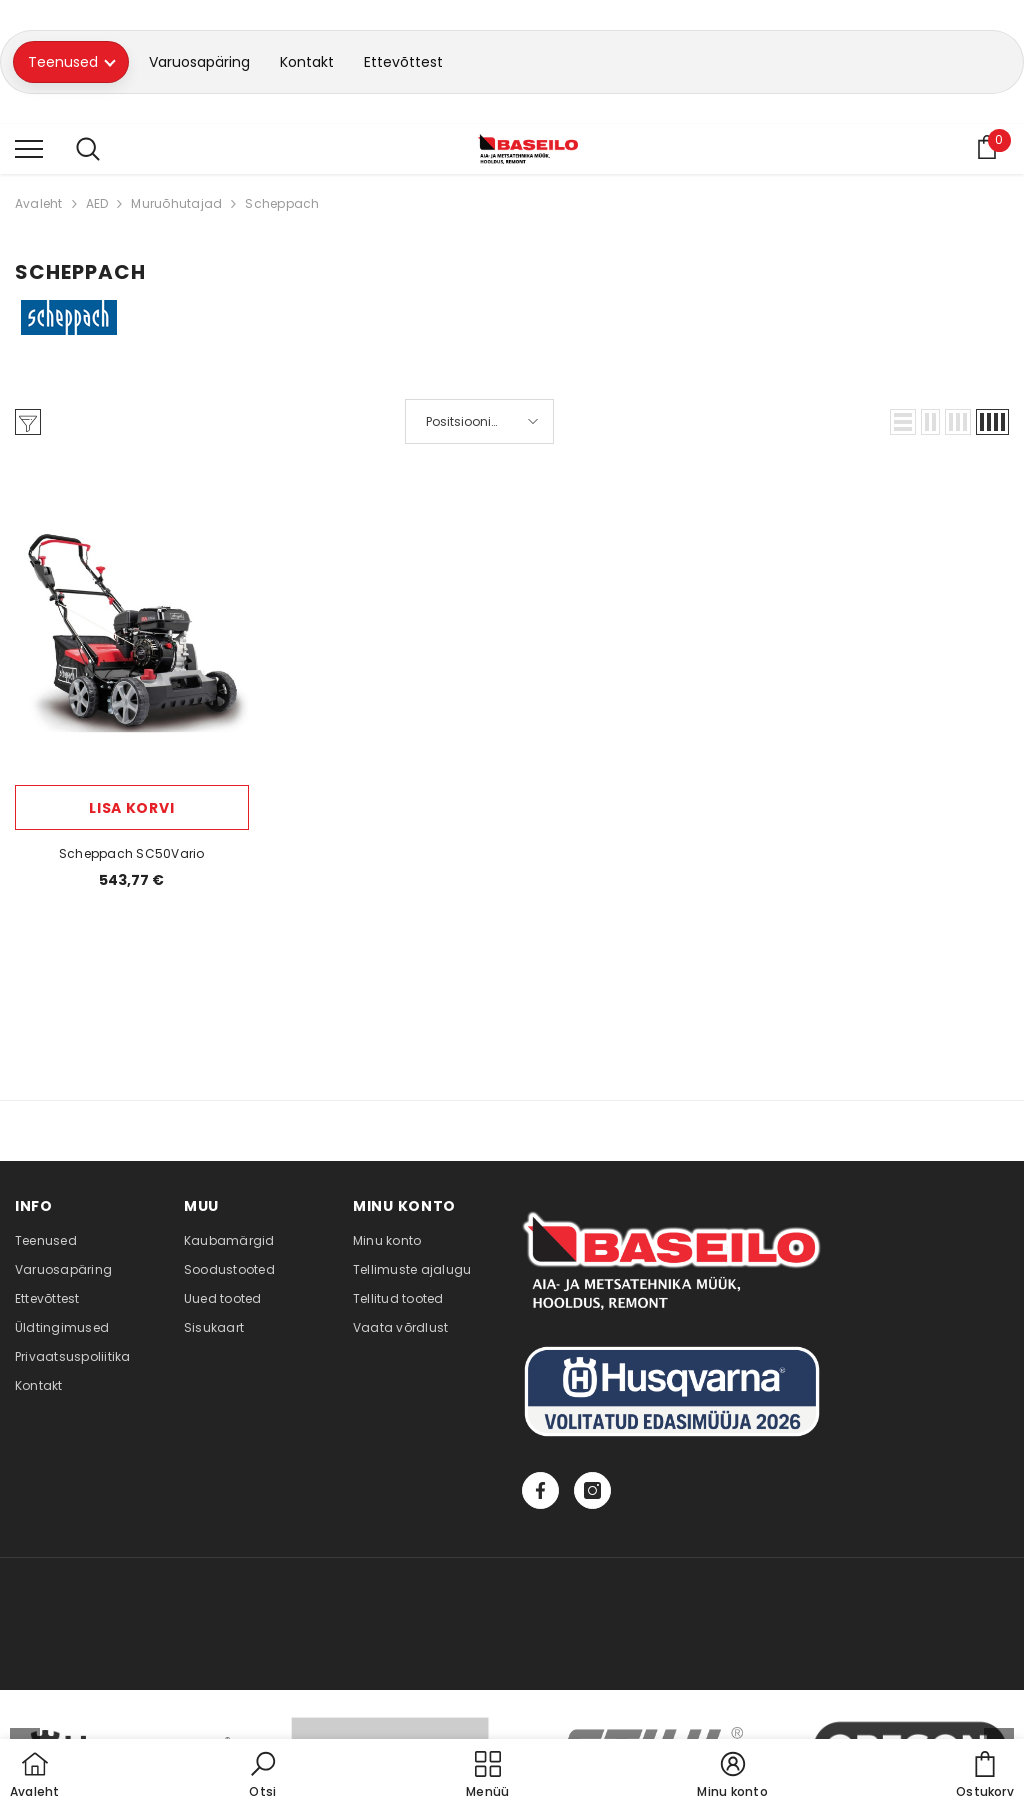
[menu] (29, 148)
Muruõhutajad (176, 203)
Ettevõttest (403, 62)
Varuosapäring (199, 62)
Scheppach (282, 203)
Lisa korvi (131, 808)
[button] (903, 422)
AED (97, 203)
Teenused (72, 62)
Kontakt (307, 62)
